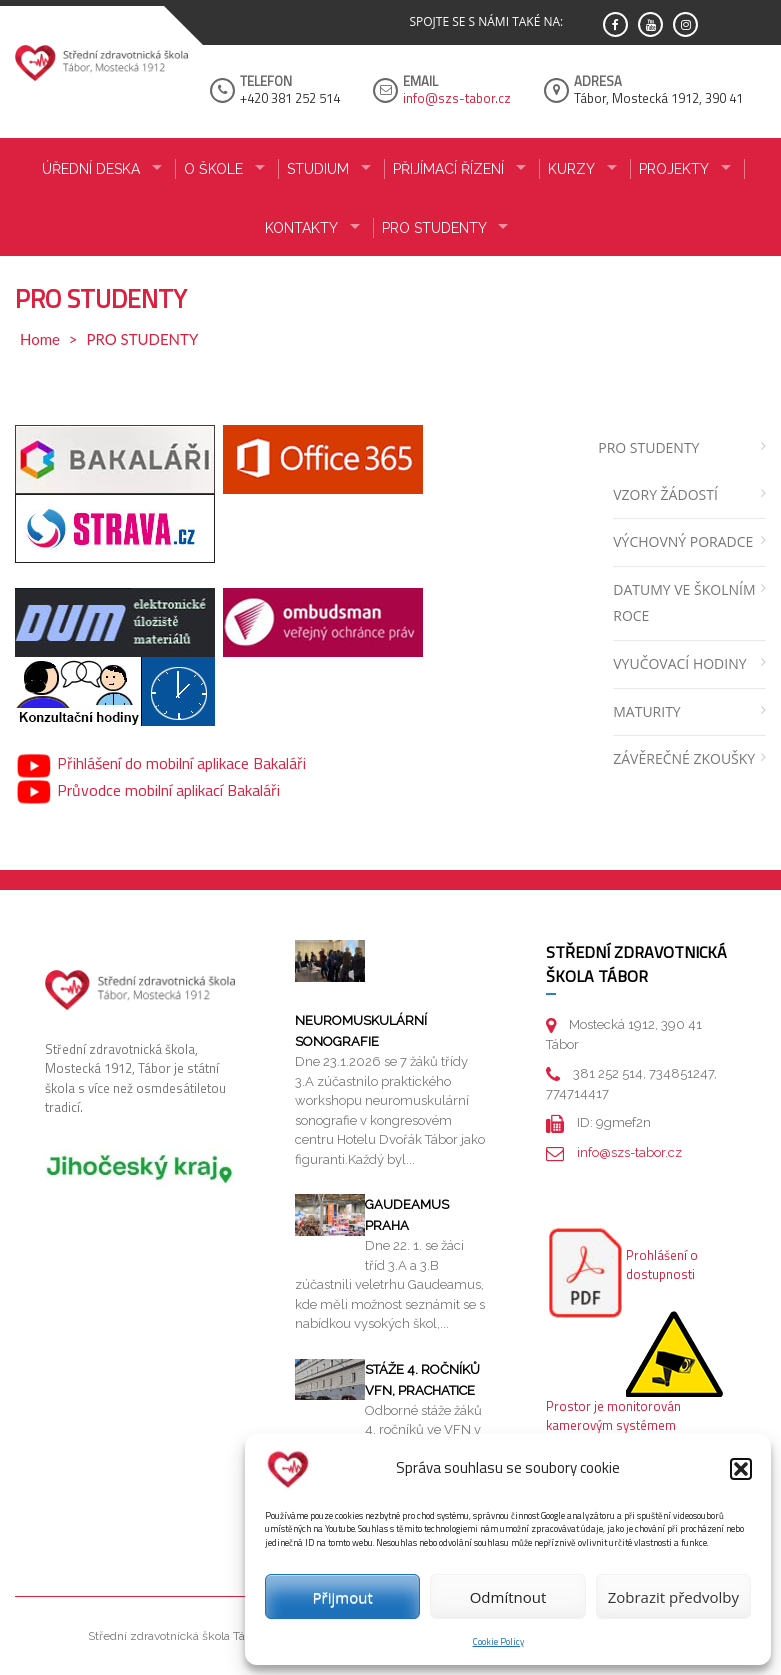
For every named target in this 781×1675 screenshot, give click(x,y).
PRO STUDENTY (434, 228)
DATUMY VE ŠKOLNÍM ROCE (684, 603)
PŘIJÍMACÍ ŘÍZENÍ (448, 169)
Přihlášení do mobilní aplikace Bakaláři (160, 763)
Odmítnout (508, 1597)
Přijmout (343, 1597)
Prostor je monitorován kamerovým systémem (613, 1416)
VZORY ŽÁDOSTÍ (665, 494)
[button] (741, 1469)
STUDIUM (318, 169)
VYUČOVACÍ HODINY (679, 663)
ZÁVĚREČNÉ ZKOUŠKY (684, 758)
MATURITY (646, 711)
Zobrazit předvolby (673, 1597)
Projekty (674, 169)
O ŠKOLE (213, 169)
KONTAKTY (301, 228)
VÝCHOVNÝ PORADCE (683, 541)
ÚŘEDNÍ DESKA (91, 169)
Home (40, 339)
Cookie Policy (498, 1641)
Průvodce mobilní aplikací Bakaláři (147, 790)
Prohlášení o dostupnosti (662, 1265)
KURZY (571, 169)
